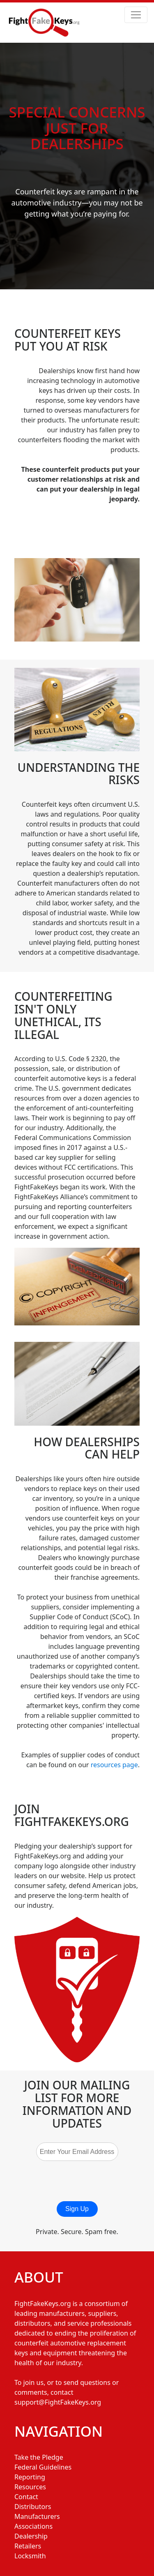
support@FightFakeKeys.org (57, 2402)
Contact (26, 2496)
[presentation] (87, 2181)
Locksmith (30, 2555)
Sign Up (77, 2208)
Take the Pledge (38, 2457)
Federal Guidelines (42, 2467)
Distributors (32, 2506)
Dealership (31, 2536)
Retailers (27, 2546)
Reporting (29, 2476)
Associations (33, 2526)
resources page (114, 1764)
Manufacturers (37, 2516)
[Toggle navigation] (135, 15)
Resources (30, 2486)
